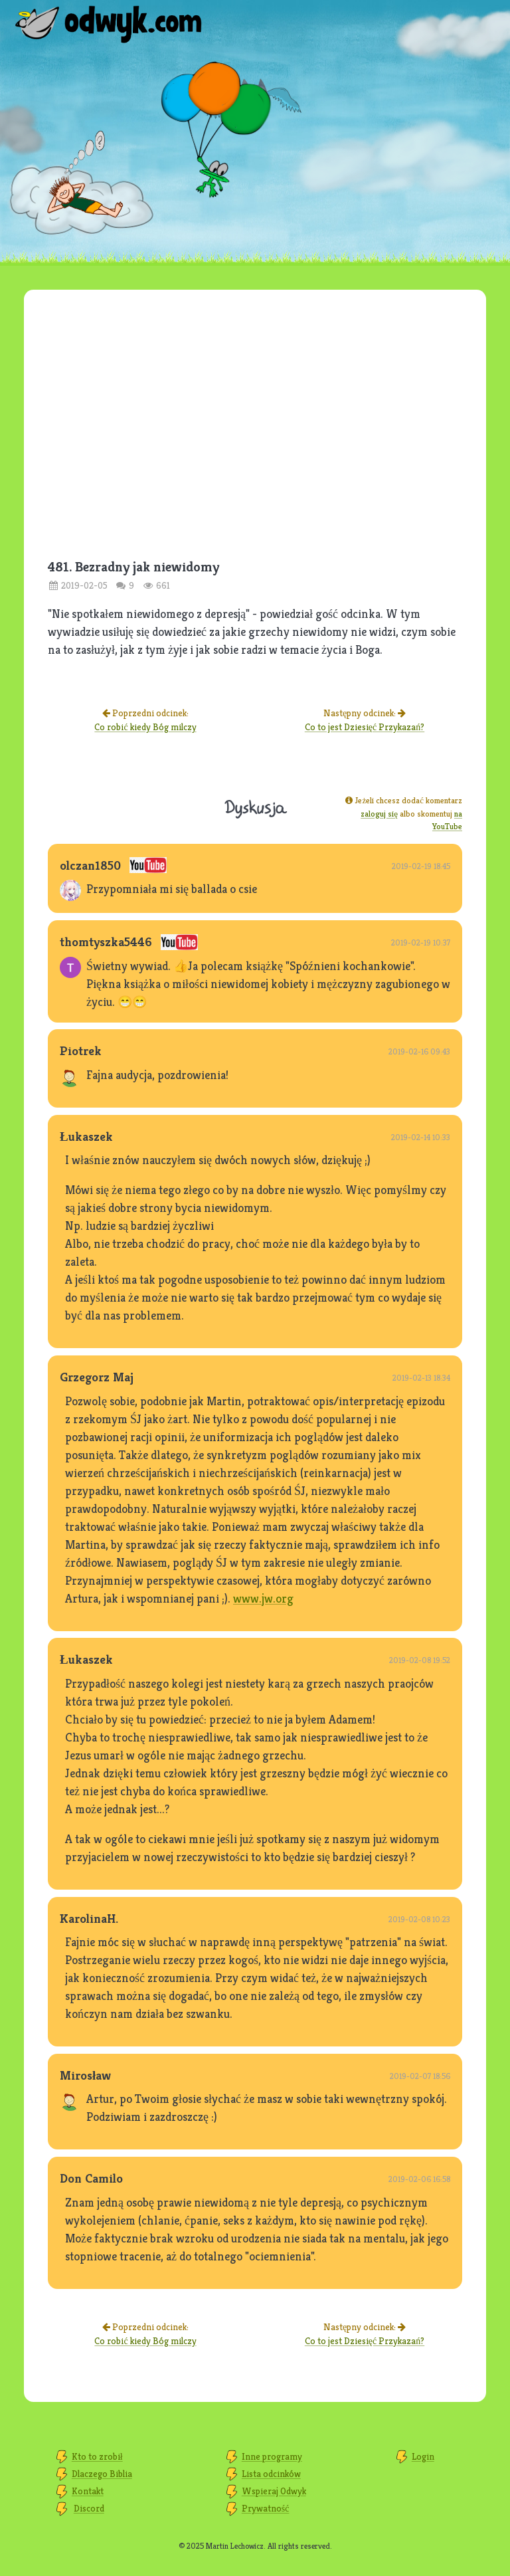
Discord (89, 2508)
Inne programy (272, 2456)
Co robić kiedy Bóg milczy (145, 727)
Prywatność (266, 2508)
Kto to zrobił (97, 2456)
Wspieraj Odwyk (274, 2491)
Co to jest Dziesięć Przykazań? (364, 727)
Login (423, 2456)
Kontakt (88, 2491)
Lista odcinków (271, 2474)
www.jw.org (263, 1598)
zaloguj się (379, 813)
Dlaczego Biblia (102, 2474)
